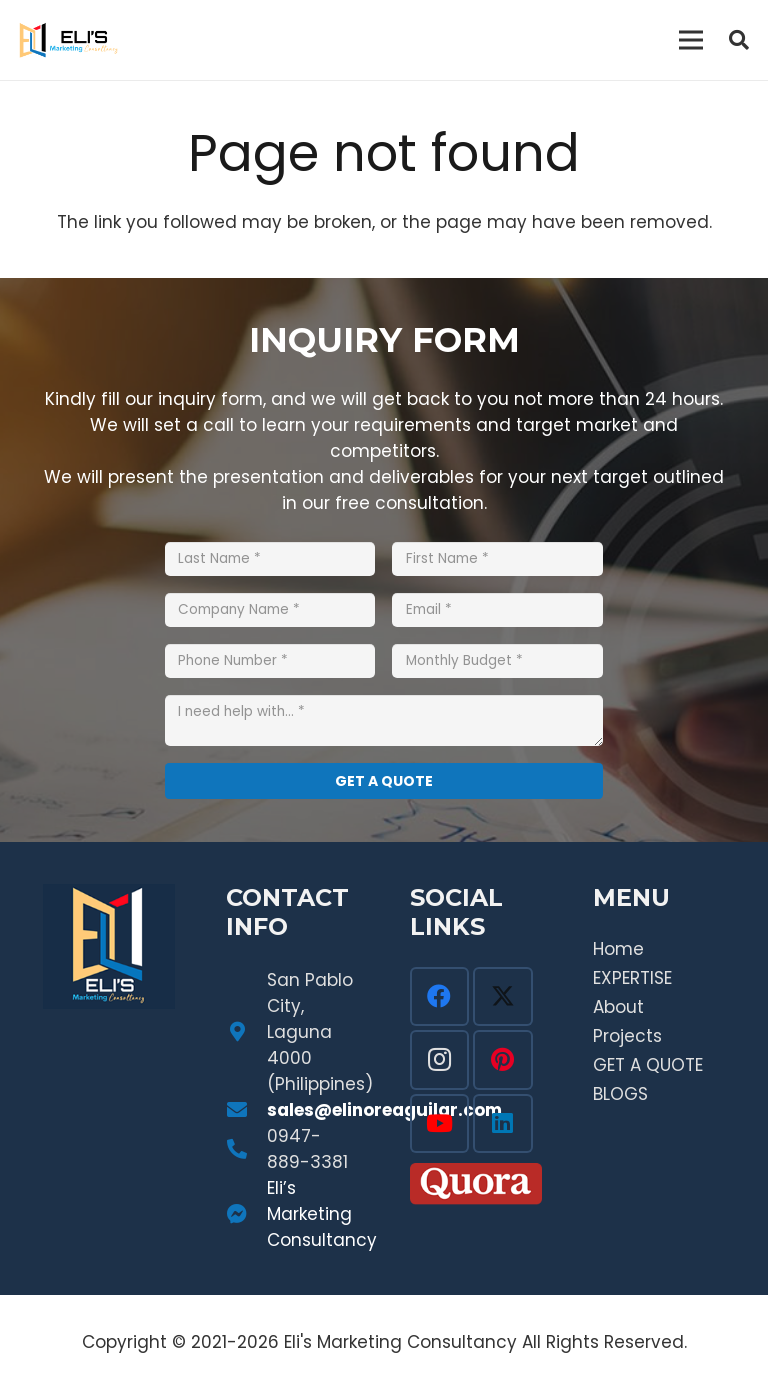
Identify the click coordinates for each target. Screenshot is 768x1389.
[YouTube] (440, 1124)
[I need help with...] (384, 720)
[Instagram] (440, 1060)
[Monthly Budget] (497, 661)
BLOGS (620, 1094)
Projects (627, 1036)
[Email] (497, 610)
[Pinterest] (503, 1060)
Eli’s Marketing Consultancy (322, 1214)
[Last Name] (270, 559)
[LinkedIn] (503, 1124)
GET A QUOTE (648, 1065)
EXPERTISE (632, 978)
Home (618, 949)
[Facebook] (440, 997)
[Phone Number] (270, 661)
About (618, 1007)
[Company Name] (270, 610)
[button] (739, 40)
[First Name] (497, 559)
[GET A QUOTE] (384, 781)
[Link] (68, 40)
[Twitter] (503, 997)
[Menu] (691, 40)
